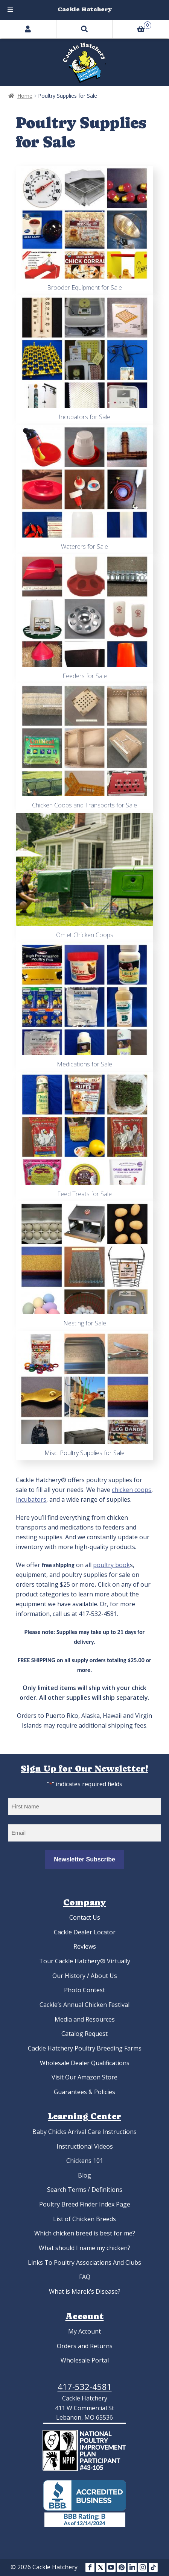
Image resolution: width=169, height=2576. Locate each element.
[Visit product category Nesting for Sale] (84, 1266)
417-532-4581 (85, 2386)
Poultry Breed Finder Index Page (84, 2204)
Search (84, 29)
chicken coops (131, 1490)
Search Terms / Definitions (84, 2189)
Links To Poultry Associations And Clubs (84, 2262)
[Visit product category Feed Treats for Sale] (84, 1136)
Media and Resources (85, 2019)
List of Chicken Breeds (84, 2219)
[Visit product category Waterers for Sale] (84, 489)
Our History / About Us (84, 1976)
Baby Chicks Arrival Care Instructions (84, 2132)
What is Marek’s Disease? (84, 2291)
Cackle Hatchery (85, 9)
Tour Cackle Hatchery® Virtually (84, 1961)
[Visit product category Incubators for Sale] (84, 359)
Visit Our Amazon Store (84, 2077)
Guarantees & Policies (84, 2092)
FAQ (84, 2277)
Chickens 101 (84, 2161)
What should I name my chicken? (84, 2248)
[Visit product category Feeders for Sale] (84, 618)
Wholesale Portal (85, 2360)
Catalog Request (84, 2033)
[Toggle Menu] (10, 10)
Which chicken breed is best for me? (84, 2233)
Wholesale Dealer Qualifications (84, 2063)
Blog (84, 2175)
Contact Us (84, 1917)
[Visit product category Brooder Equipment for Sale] (84, 230)
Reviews (84, 1946)
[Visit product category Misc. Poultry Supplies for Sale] (84, 1395)
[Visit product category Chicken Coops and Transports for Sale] (84, 748)
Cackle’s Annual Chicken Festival (84, 2005)
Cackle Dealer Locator (85, 1932)
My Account (84, 2331)
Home (24, 95)
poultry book (111, 1565)
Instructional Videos (84, 2146)
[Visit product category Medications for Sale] (84, 1007)
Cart (132, 24)
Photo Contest (84, 1990)
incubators (31, 1499)
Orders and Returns (85, 2346)
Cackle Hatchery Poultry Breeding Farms (85, 2048)
